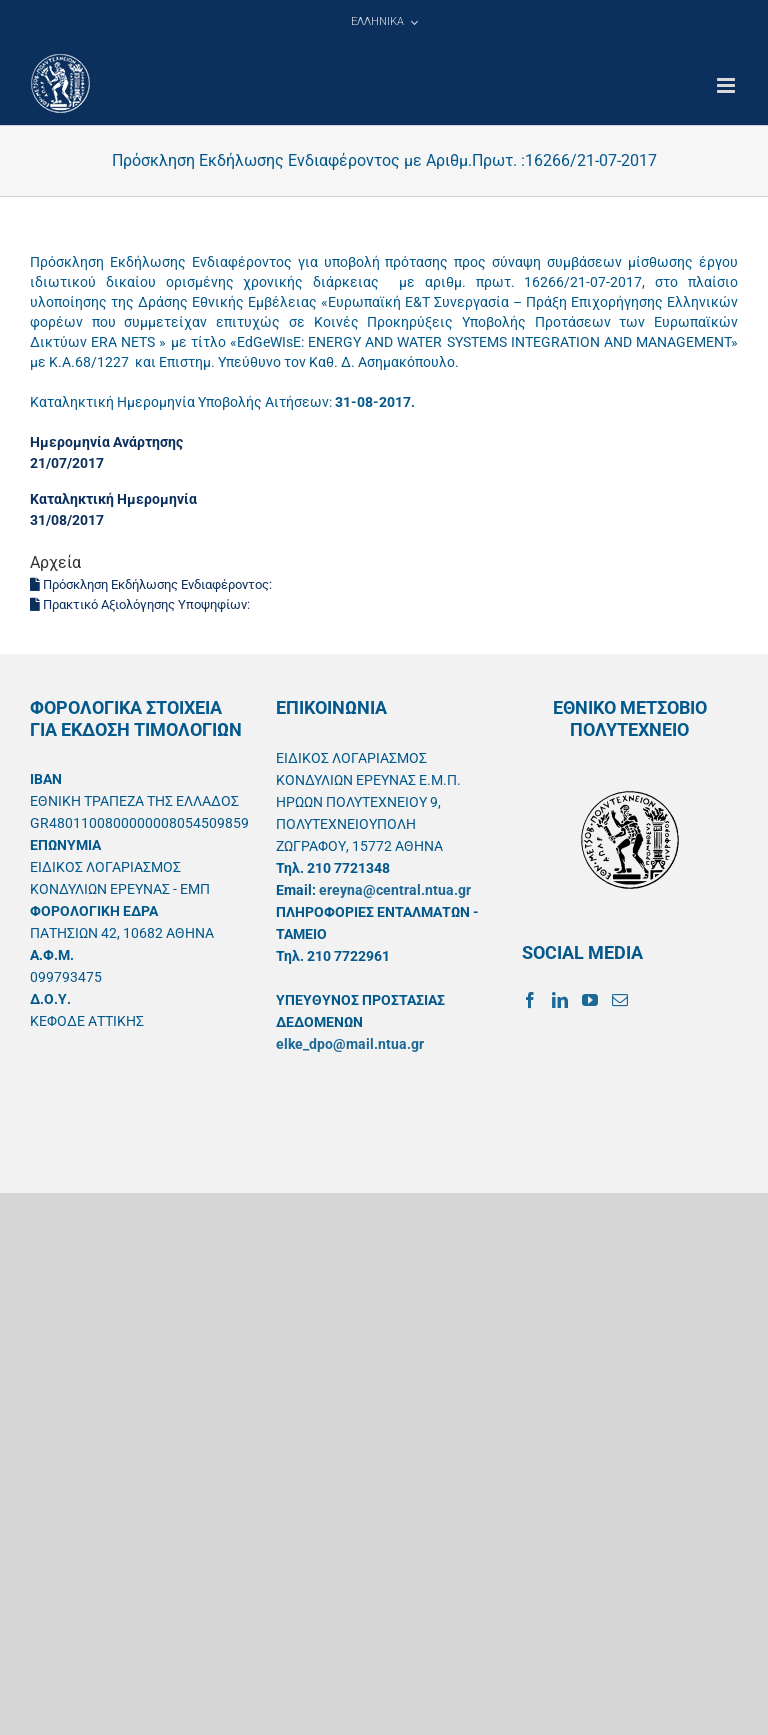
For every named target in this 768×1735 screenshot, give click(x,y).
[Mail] (620, 1000)
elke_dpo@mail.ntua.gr (350, 1044)
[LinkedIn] (560, 1000)
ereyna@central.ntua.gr (395, 890)
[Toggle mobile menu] (727, 85)
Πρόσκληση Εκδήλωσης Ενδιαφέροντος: (152, 584)
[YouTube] (590, 1000)
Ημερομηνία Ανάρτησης (106, 442)
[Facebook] (530, 1000)
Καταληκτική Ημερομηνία (113, 499)
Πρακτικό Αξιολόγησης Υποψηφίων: (141, 604)
